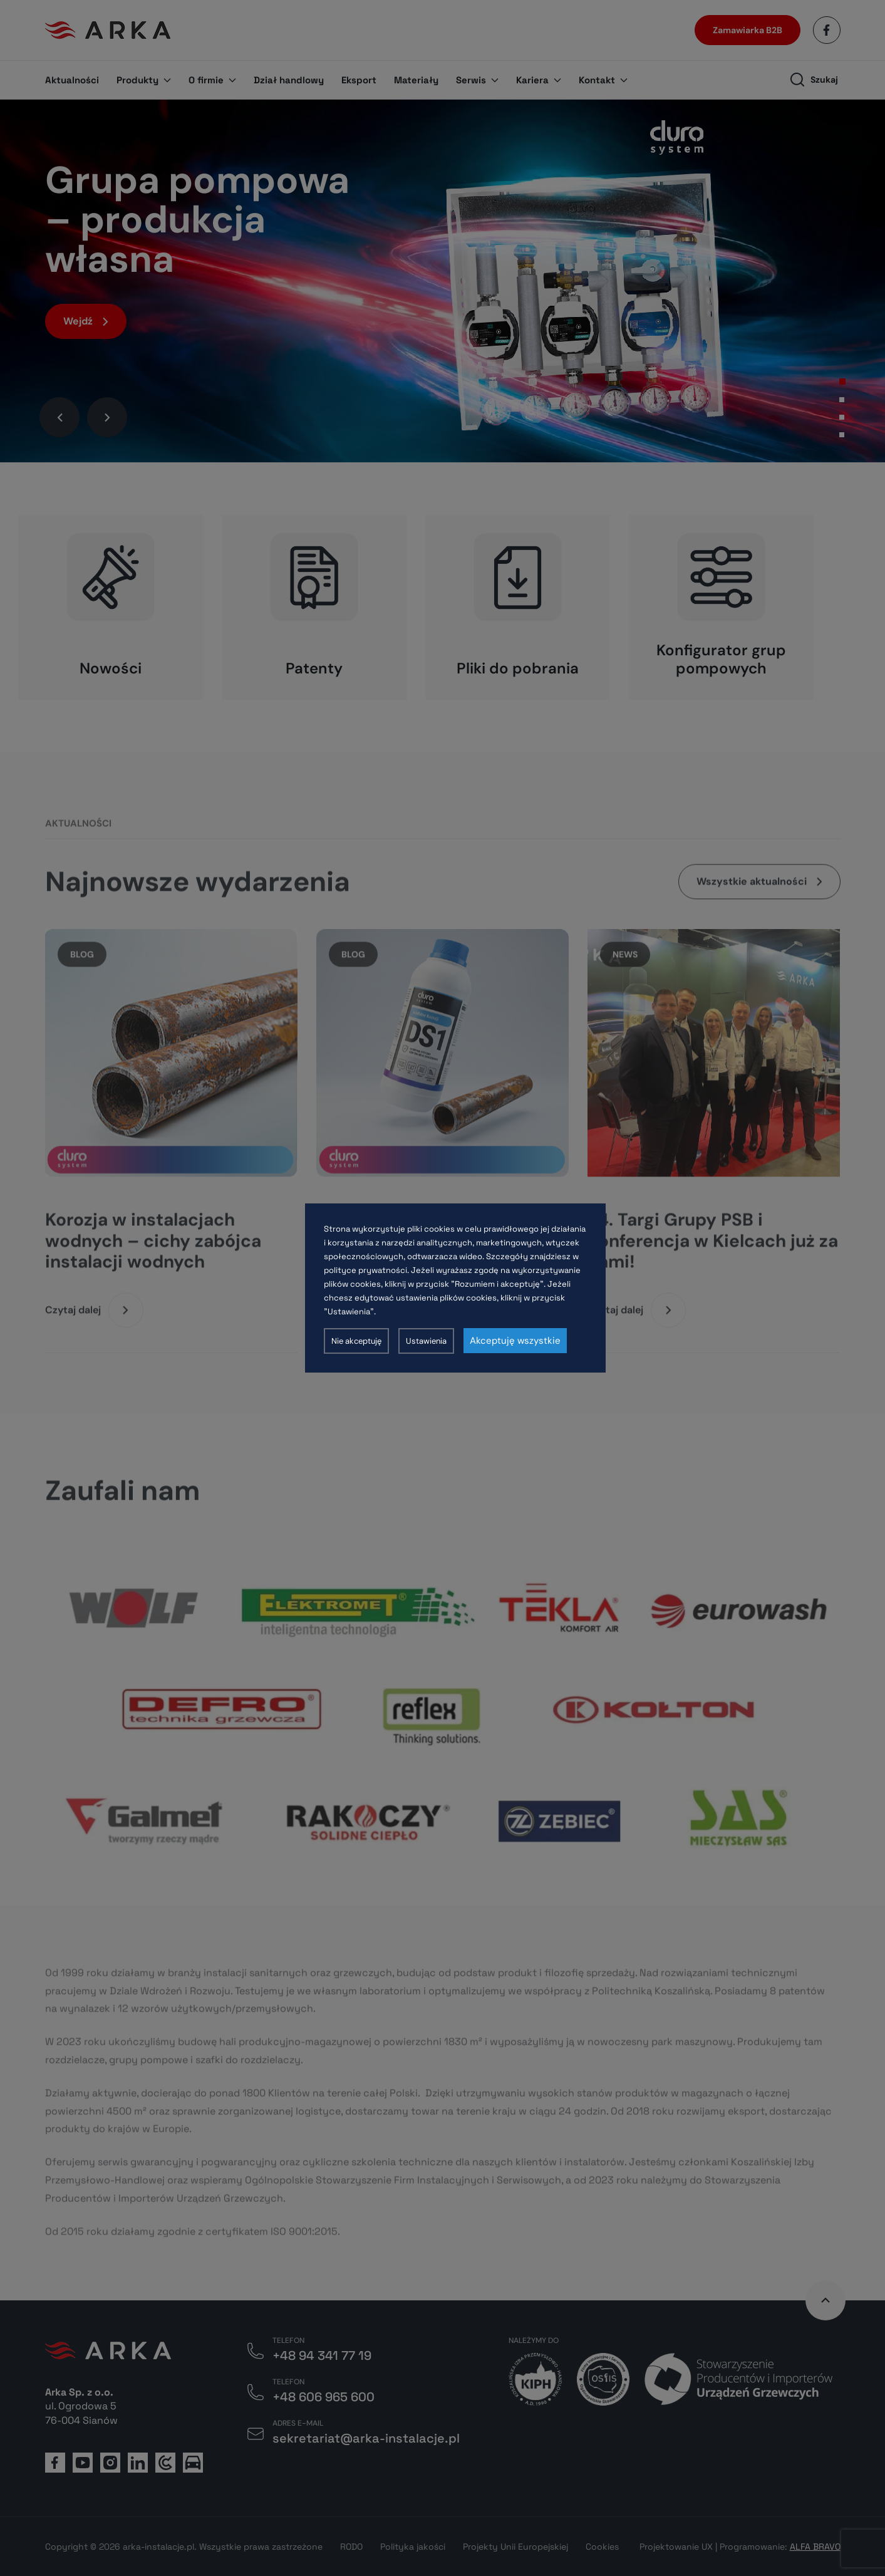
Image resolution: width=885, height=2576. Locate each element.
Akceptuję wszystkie (515, 1340)
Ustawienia (426, 1341)
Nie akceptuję (356, 1341)
